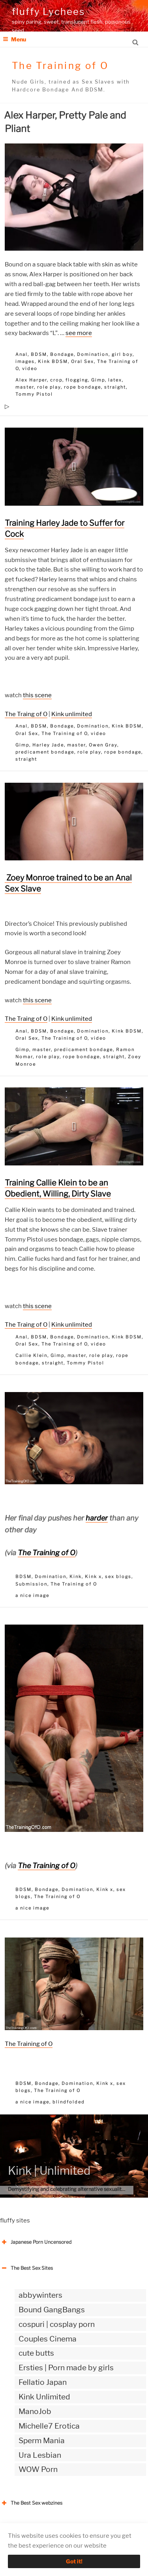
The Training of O (64, 733)
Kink (75, 1576)
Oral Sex (82, 361)
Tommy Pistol (34, 394)
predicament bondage (44, 752)
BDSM (39, 354)
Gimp (98, 380)
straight (115, 387)
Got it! (74, 2561)
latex (115, 380)
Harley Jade (48, 745)
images (25, 361)
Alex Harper (31, 380)
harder (97, 1518)
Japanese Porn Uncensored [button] (35, 2242)
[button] (74, 466)
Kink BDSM (53, 361)
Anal (21, 354)
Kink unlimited (71, 714)
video (29, 368)
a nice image (32, 1595)
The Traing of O (26, 714)
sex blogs (118, 1576)
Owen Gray (103, 745)
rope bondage (82, 387)
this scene (37, 695)
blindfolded (68, 2102)
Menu (14, 39)
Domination (93, 354)
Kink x (93, 1576)
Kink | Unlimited (49, 2171)
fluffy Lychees (48, 11)
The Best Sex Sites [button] (26, 2268)
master (24, 387)
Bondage (62, 354)
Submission (31, 1584)
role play (49, 387)
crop (56, 380)
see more (79, 333)
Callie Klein (31, 1355)
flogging (77, 380)
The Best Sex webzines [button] (31, 2503)
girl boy (122, 354)
